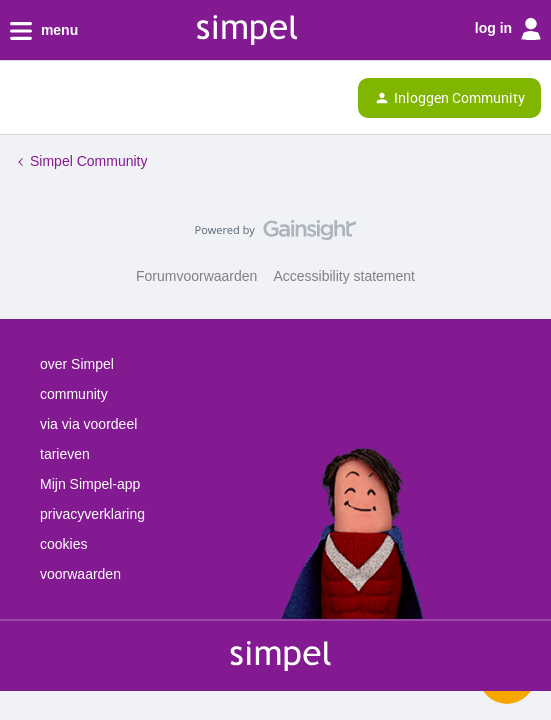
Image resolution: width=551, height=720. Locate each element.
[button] (22, 102)
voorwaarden (80, 574)
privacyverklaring (92, 514)
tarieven (65, 454)
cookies (63, 544)
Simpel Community (88, 161)
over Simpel (77, 364)
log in (508, 29)
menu (44, 31)
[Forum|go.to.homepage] (102, 98)
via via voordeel (88, 424)
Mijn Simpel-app (90, 484)
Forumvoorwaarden (196, 276)
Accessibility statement (344, 276)
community (74, 394)
